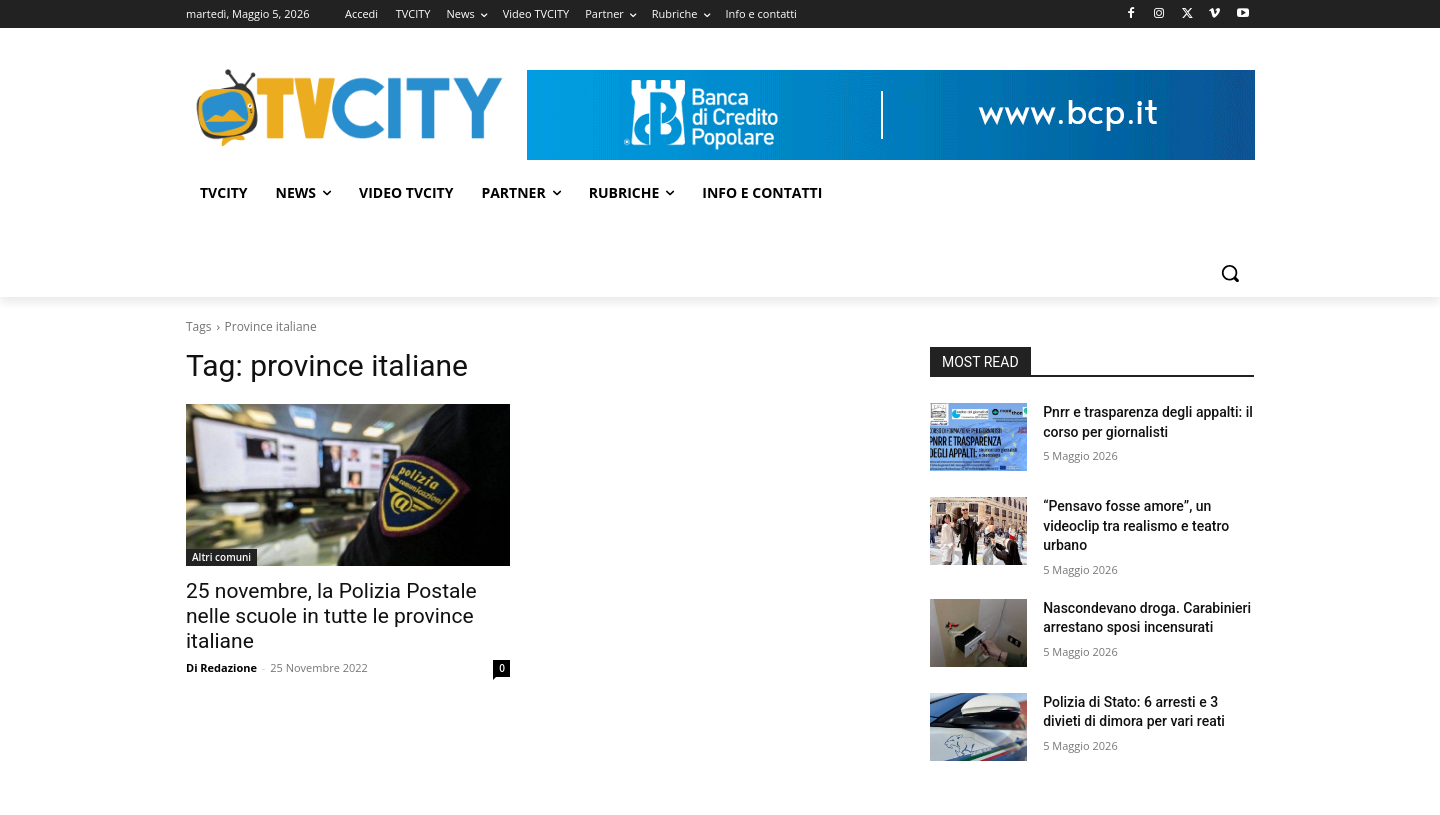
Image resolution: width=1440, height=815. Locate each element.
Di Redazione (221, 667)
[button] (1230, 273)
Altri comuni (221, 557)
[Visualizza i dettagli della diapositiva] (891, 115)
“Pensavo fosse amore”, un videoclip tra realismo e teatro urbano (1136, 525)
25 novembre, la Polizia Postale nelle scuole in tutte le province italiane (331, 616)
